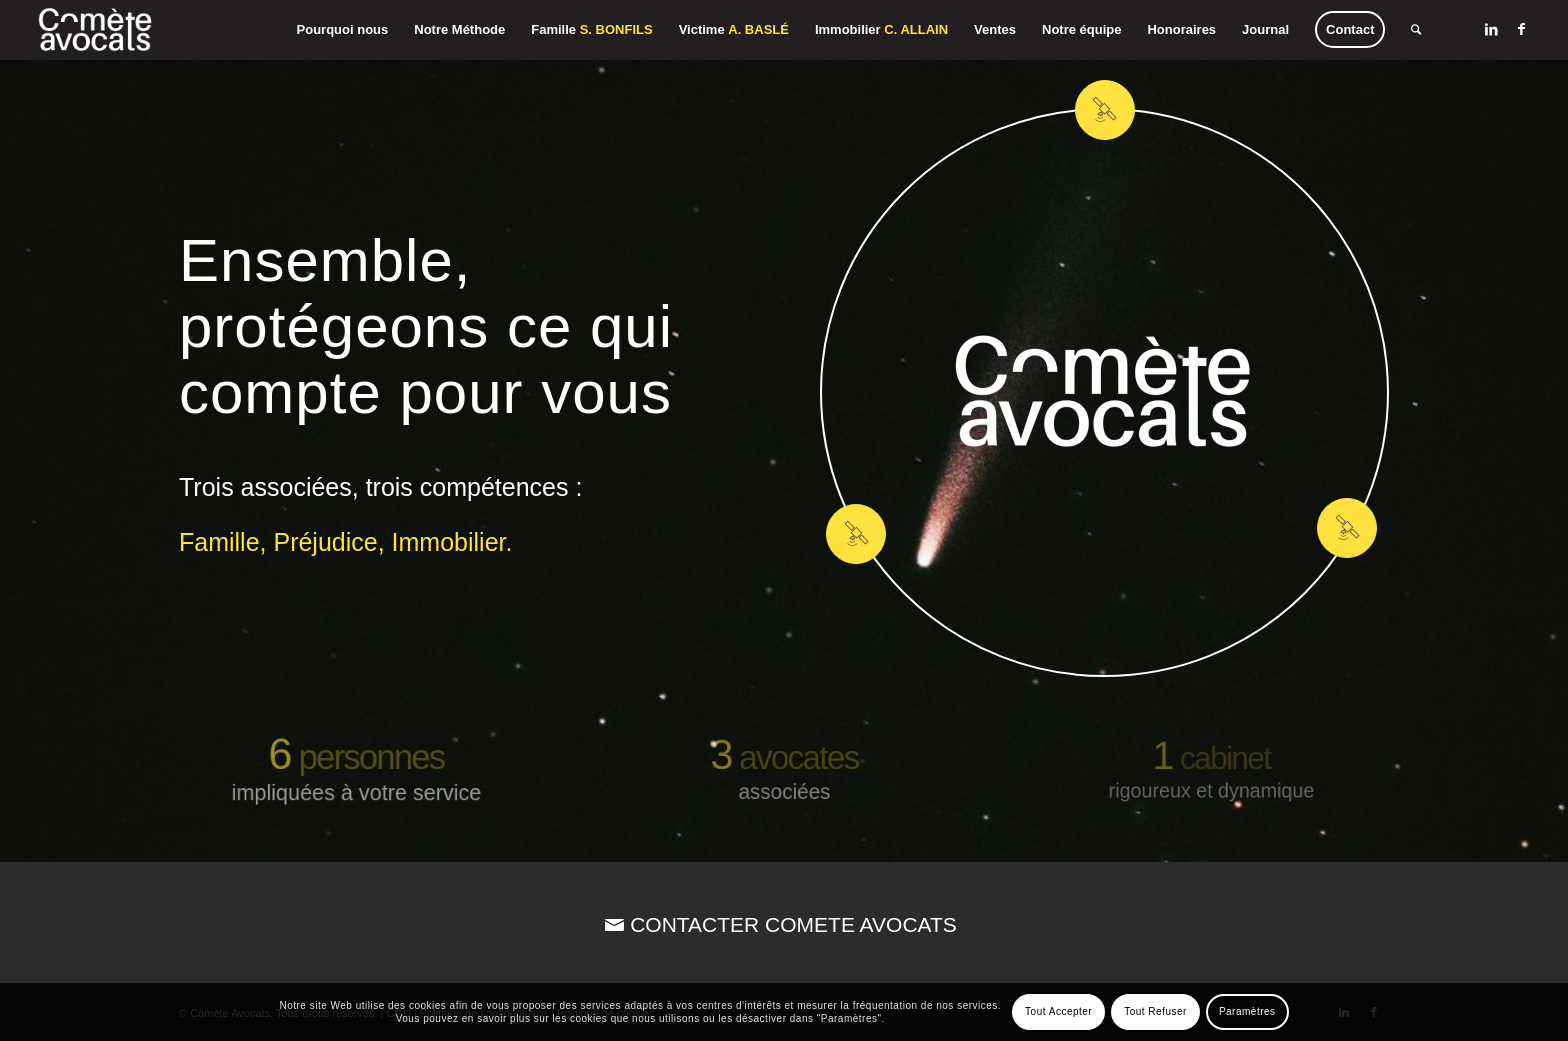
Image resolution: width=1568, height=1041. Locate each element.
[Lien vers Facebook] (1522, 29)
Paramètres (1247, 1011)
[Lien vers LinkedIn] (1492, 29)
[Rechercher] (1416, 30)
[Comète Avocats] (96, 30)
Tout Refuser (1155, 1011)
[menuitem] (343, 30)
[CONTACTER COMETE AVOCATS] (784, 924)
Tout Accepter (1058, 1011)
